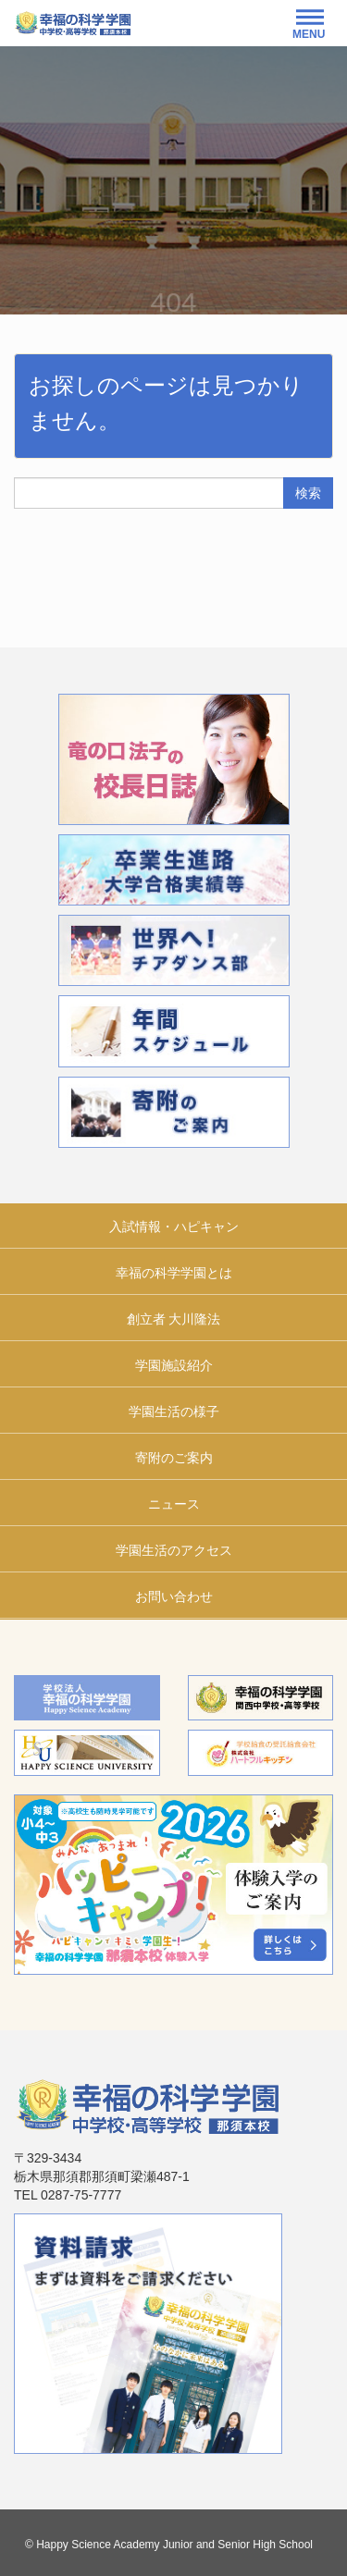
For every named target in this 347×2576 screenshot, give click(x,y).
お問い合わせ (174, 1596)
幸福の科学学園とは (174, 1272)
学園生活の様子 (174, 1411)
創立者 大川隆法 (174, 1319)
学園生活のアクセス (174, 1550)
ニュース (174, 1504)
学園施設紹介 (174, 1365)
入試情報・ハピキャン (174, 1226)
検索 (308, 493)
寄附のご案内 (174, 1457)
